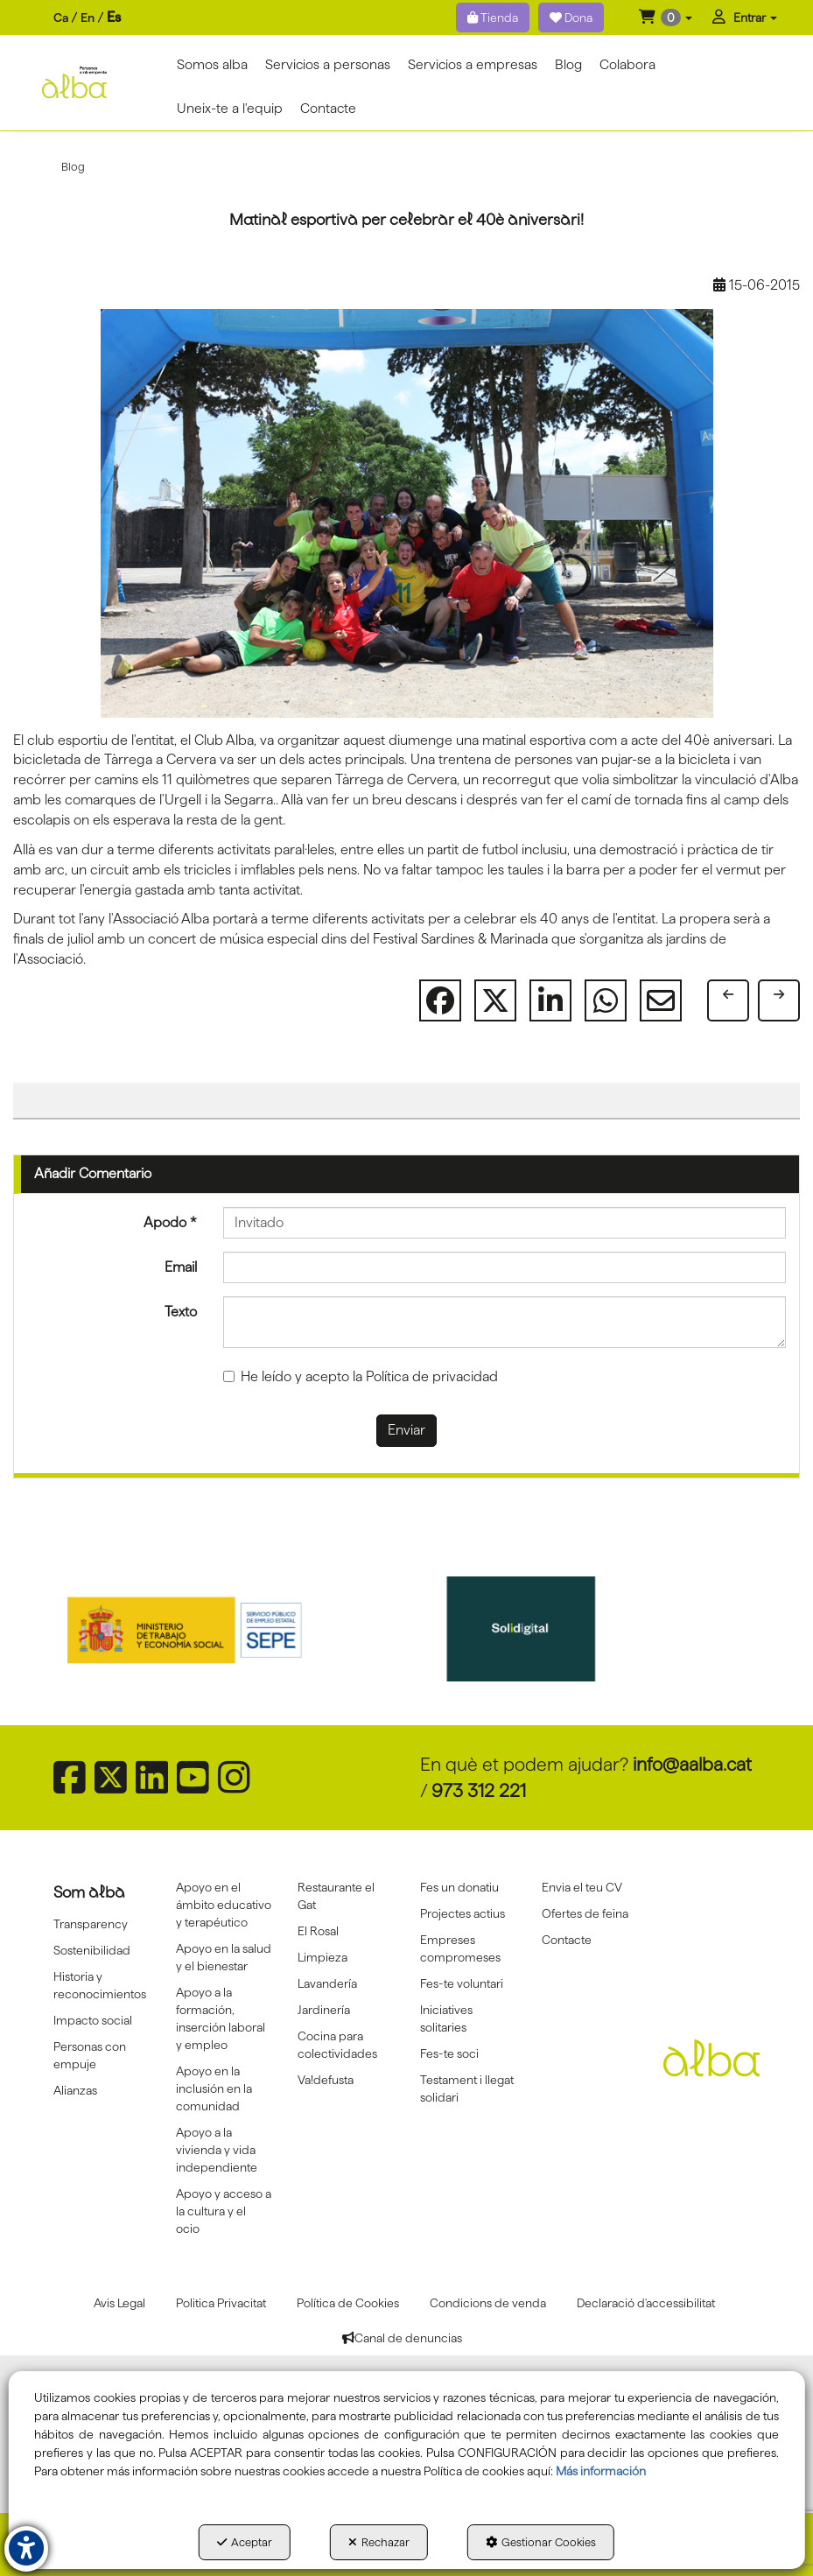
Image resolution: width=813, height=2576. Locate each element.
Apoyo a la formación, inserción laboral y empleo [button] (220, 2018)
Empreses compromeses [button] (460, 1948)
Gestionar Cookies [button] (541, 2542)
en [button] (88, 18)
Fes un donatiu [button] (459, 1887)
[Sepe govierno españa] (237, 1628)
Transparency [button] (90, 1924)
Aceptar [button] (244, 2542)
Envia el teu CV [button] (582, 1887)
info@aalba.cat (692, 1764)
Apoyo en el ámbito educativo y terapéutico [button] (223, 1904)
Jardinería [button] (324, 2010)
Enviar (406, 1429)
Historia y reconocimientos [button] (99, 1985)
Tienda (492, 18)
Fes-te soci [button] (449, 2053)
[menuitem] (87, 18)
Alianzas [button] (75, 2090)
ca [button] (60, 18)
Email (181, 1267)
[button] (665, 17)
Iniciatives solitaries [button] (446, 2018)
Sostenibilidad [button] (91, 1950)
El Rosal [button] (318, 1931)
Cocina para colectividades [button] (337, 2044)
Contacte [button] (567, 1940)
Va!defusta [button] (326, 2080)
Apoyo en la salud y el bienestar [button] (223, 1957)
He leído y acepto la (360, 1376)
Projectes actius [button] (462, 1913)
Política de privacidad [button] (432, 1376)
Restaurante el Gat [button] (336, 1896)
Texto (181, 1311)
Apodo (170, 1222)
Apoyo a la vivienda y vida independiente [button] (216, 2149)
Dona (571, 18)
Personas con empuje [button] (89, 2055)
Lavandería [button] (327, 1983)
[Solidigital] (576, 1628)
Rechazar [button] (379, 2542)
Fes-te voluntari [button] (461, 1983)
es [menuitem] (114, 17)
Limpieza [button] (322, 1957)
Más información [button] (601, 2471)
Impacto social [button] (92, 2020)
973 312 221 (478, 1790)
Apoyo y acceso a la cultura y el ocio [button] (223, 2211)
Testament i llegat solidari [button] (467, 2088)
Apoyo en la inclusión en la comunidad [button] (214, 2088)
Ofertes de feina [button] (585, 1913)
